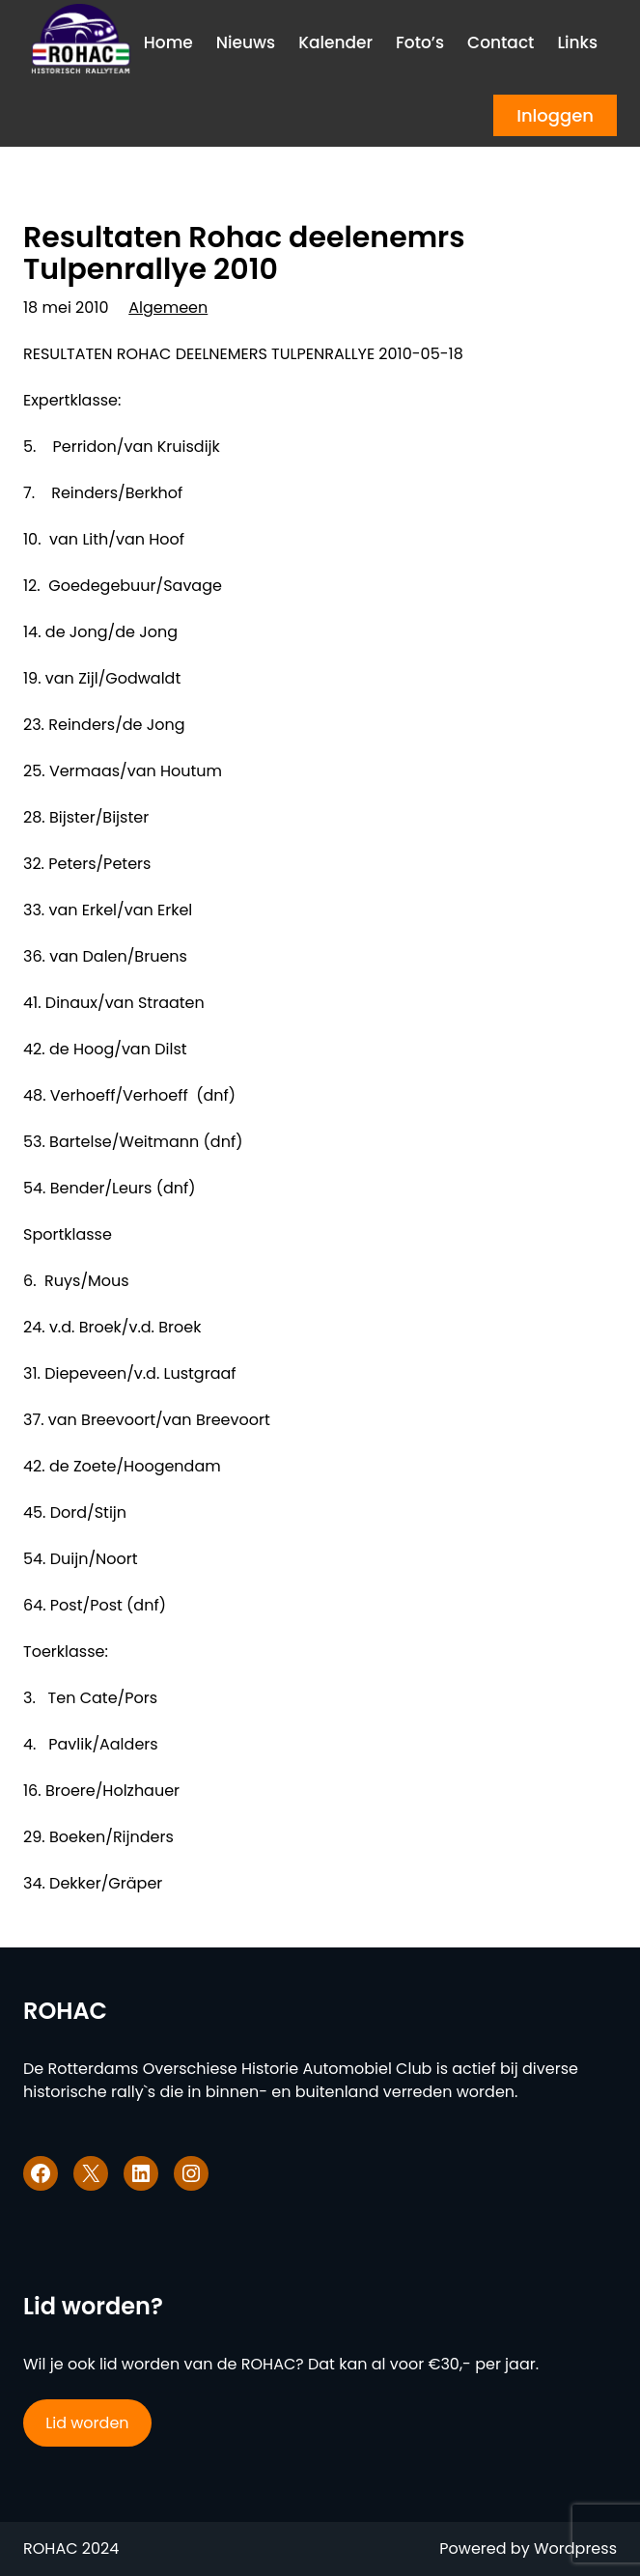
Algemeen (168, 307)
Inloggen (555, 115)
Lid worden (86, 2423)
